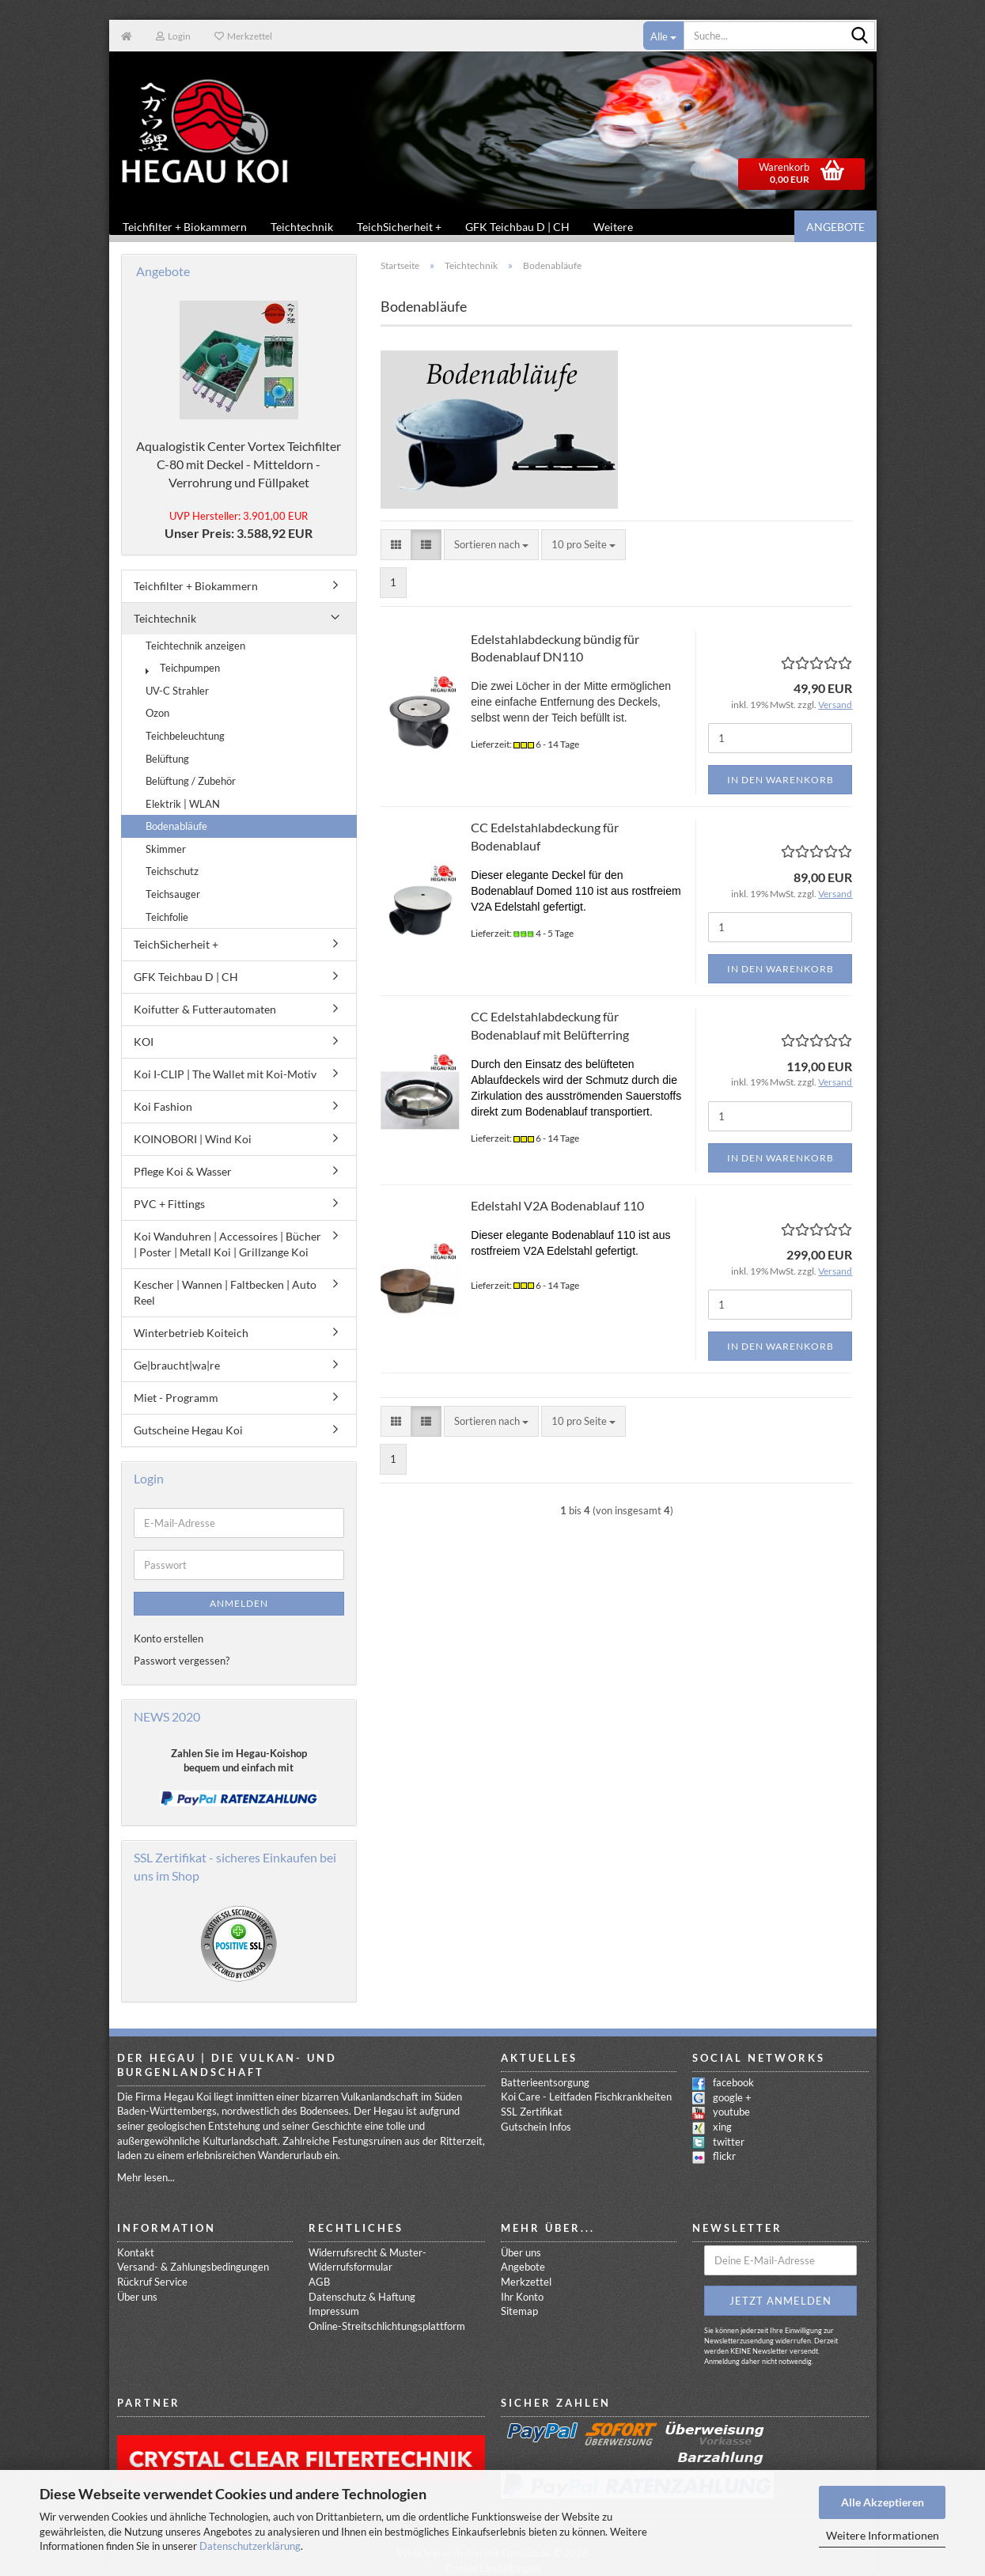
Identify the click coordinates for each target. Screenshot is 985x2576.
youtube (731, 2112)
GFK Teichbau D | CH (517, 226)
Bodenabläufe (176, 826)
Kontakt (135, 2253)
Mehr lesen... (146, 2178)
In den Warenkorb (780, 780)
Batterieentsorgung (545, 2083)
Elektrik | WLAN (183, 804)
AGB (319, 2282)
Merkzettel (243, 36)
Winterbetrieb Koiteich (191, 1333)
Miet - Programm (176, 1398)
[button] (396, 545)
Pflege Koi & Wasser (183, 1172)
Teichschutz (172, 872)
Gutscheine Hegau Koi (188, 1431)
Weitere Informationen (882, 2535)
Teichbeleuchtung (185, 736)
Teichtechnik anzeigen (195, 646)
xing (722, 2127)
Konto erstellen (168, 1639)
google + (732, 2098)
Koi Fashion (163, 1107)
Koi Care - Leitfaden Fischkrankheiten (586, 2097)
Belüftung (167, 759)
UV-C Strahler (177, 691)
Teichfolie (167, 917)
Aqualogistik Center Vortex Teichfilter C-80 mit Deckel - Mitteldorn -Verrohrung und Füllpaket (238, 465)
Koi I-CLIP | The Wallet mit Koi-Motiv (225, 1075)
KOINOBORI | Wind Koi (193, 1139)
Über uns (137, 2297)
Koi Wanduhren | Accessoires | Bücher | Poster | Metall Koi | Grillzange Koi (227, 1245)
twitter (728, 2142)
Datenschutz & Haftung (362, 2297)
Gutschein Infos (536, 2127)
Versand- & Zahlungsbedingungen (193, 2267)
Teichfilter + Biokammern (185, 226)
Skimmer (166, 849)
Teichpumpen (183, 668)
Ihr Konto (522, 2297)
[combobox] (491, 545)
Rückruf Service (152, 2282)
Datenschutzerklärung (250, 2546)
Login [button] (173, 36)
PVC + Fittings (169, 1204)
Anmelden (239, 1604)
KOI (143, 1042)
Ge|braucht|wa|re (177, 1366)
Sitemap (519, 2311)
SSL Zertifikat (532, 2112)
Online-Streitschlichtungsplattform (387, 2326)
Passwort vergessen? (181, 1661)
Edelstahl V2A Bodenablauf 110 (557, 1206)
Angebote (835, 226)
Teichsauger (173, 894)
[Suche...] (663, 35)
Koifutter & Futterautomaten (205, 1010)
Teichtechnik (302, 226)
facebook (733, 2083)
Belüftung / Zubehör (191, 781)
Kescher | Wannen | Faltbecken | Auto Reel (225, 1293)
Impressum (334, 2311)
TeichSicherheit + (399, 226)
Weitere (613, 226)
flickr (724, 2156)
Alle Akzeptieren (882, 2502)
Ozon (157, 713)
